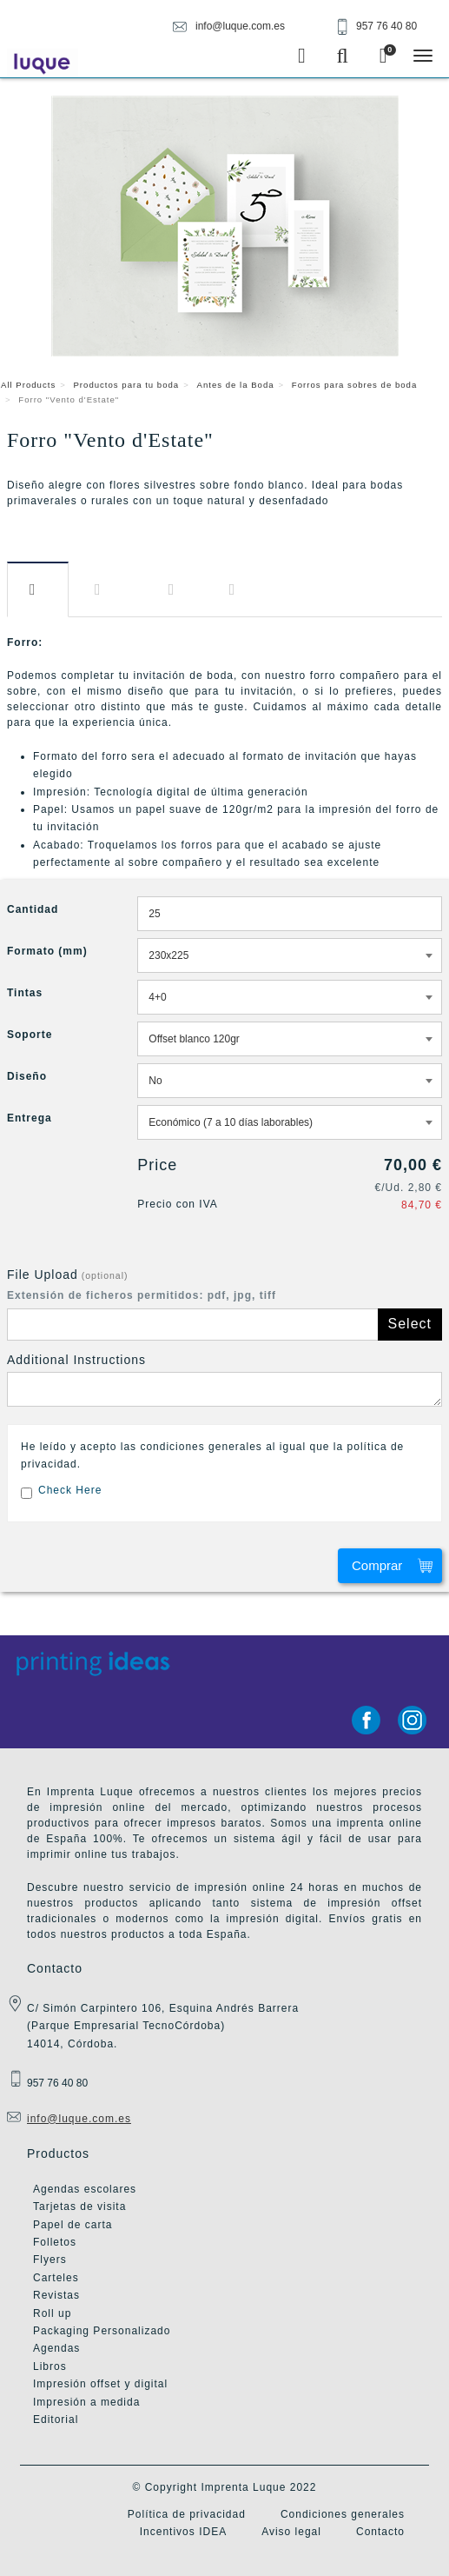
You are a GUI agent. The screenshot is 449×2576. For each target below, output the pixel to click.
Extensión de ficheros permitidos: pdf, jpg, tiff (141, 1295)
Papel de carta (72, 2225)
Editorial (55, 2419)
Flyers (50, 2259)
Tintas (25, 993)
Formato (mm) (47, 951)
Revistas (56, 2295)
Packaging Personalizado (101, 2331)
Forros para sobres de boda (354, 384)
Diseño (174, 589)
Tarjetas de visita (79, 2206)
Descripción (38, 589)
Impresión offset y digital (100, 2384)
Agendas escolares (84, 2189)
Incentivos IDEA (183, 2532)
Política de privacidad (187, 2514)
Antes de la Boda (235, 384)
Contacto (380, 2532)
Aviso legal (291, 2532)
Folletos (54, 2242)
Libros (50, 2366)
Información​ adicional (107, 589)
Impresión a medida (86, 2402)
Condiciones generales (343, 2514)
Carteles (56, 2278)
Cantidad (32, 909)
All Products (28, 384)
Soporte (29, 1034)
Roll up (52, 2313)
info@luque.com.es (79, 2119)
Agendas (56, 2348)
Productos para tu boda (126, 384)
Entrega (236, 589)
